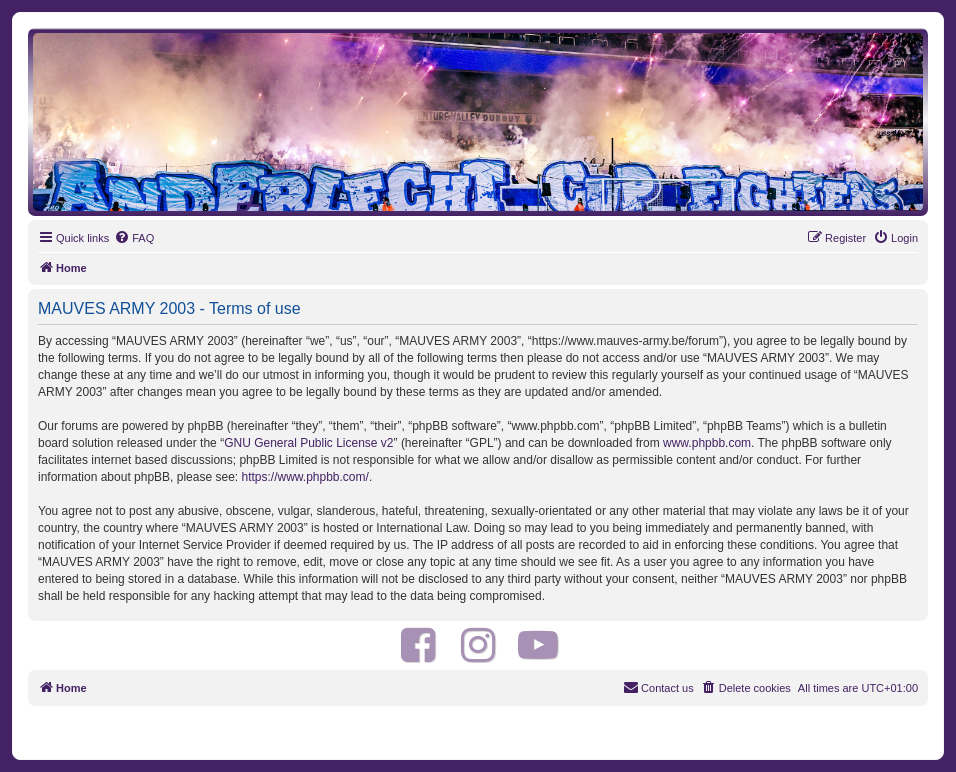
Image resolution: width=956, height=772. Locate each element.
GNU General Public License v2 (308, 443)
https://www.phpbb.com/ (304, 477)
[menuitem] (134, 238)
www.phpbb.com (707, 443)
